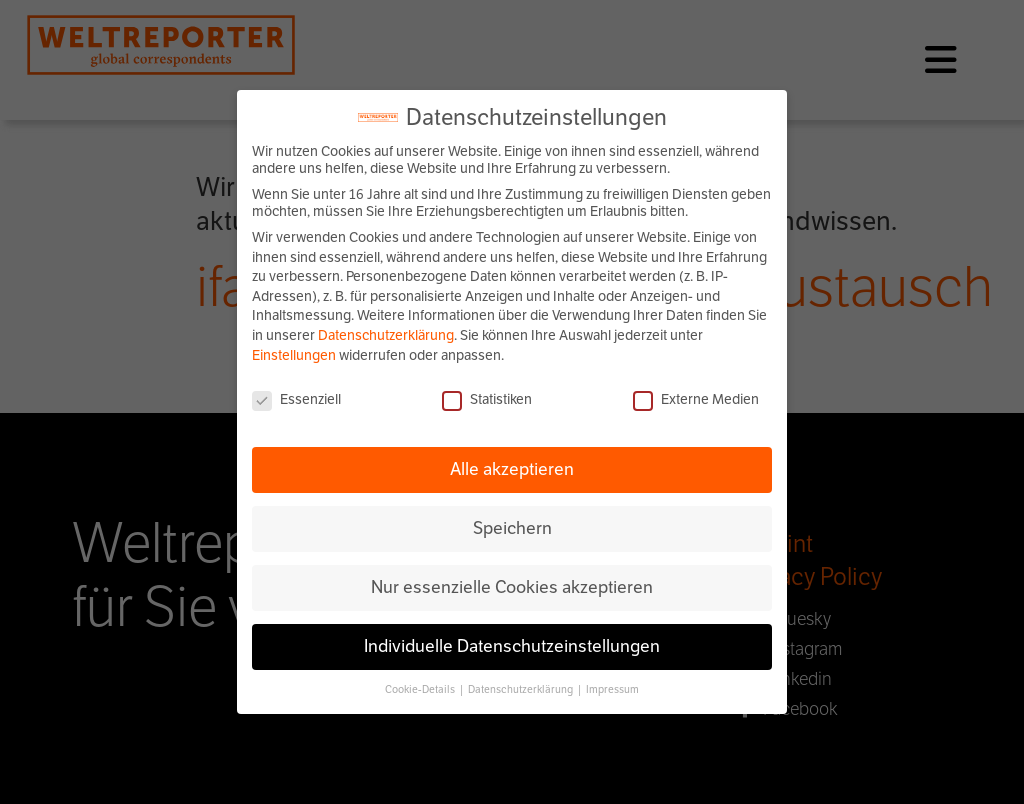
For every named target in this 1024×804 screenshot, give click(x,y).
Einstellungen (294, 355)
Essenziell (296, 399)
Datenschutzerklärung (386, 335)
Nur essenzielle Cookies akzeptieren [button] (512, 587)
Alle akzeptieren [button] (512, 469)
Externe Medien (696, 399)
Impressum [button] (612, 689)
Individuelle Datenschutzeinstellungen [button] (512, 646)
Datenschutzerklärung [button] (521, 689)
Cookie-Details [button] (421, 689)
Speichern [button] (512, 528)
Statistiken (487, 399)
